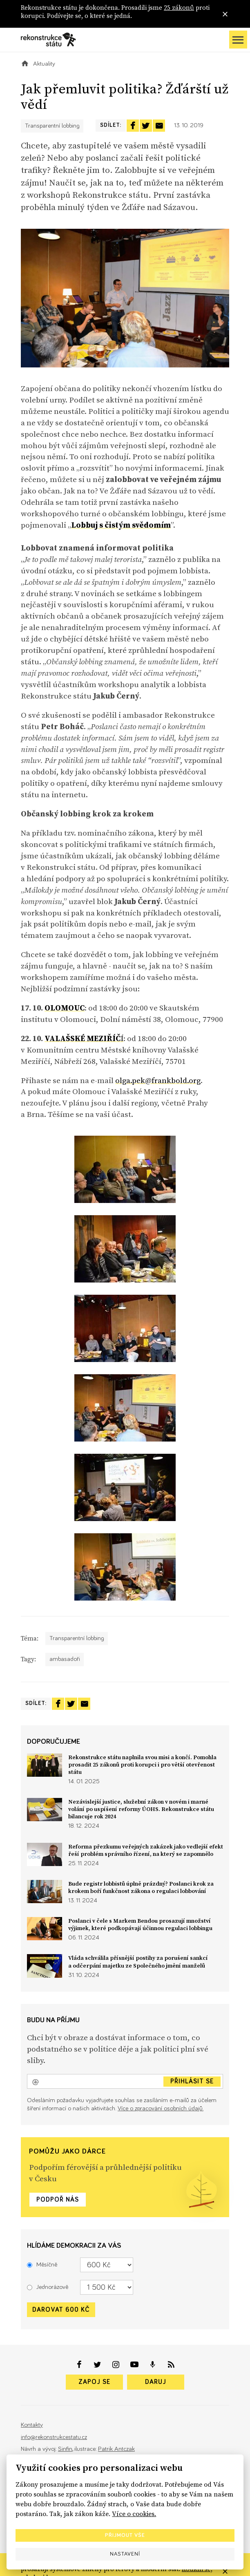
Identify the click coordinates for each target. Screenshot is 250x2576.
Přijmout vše (125, 2535)
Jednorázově (47, 2287)
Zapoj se (94, 2382)
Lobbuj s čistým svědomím (121, 525)
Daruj (155, 2382)
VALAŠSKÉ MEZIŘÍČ (83, 1038)
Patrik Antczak (116, 2449)
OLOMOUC (65, 1007)
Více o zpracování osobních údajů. (160, 2108)
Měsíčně (42, 2265)
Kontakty (32, 2425)
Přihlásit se (192, 2081)
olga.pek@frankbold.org (158, 1080)
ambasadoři (64, 1659)
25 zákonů (179, 7)
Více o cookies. (134, 2513)
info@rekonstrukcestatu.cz (54, 2437)
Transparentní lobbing (52, 126)
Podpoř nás (57, 2199)
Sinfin (65, 2449)
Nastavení (125, 2554)
